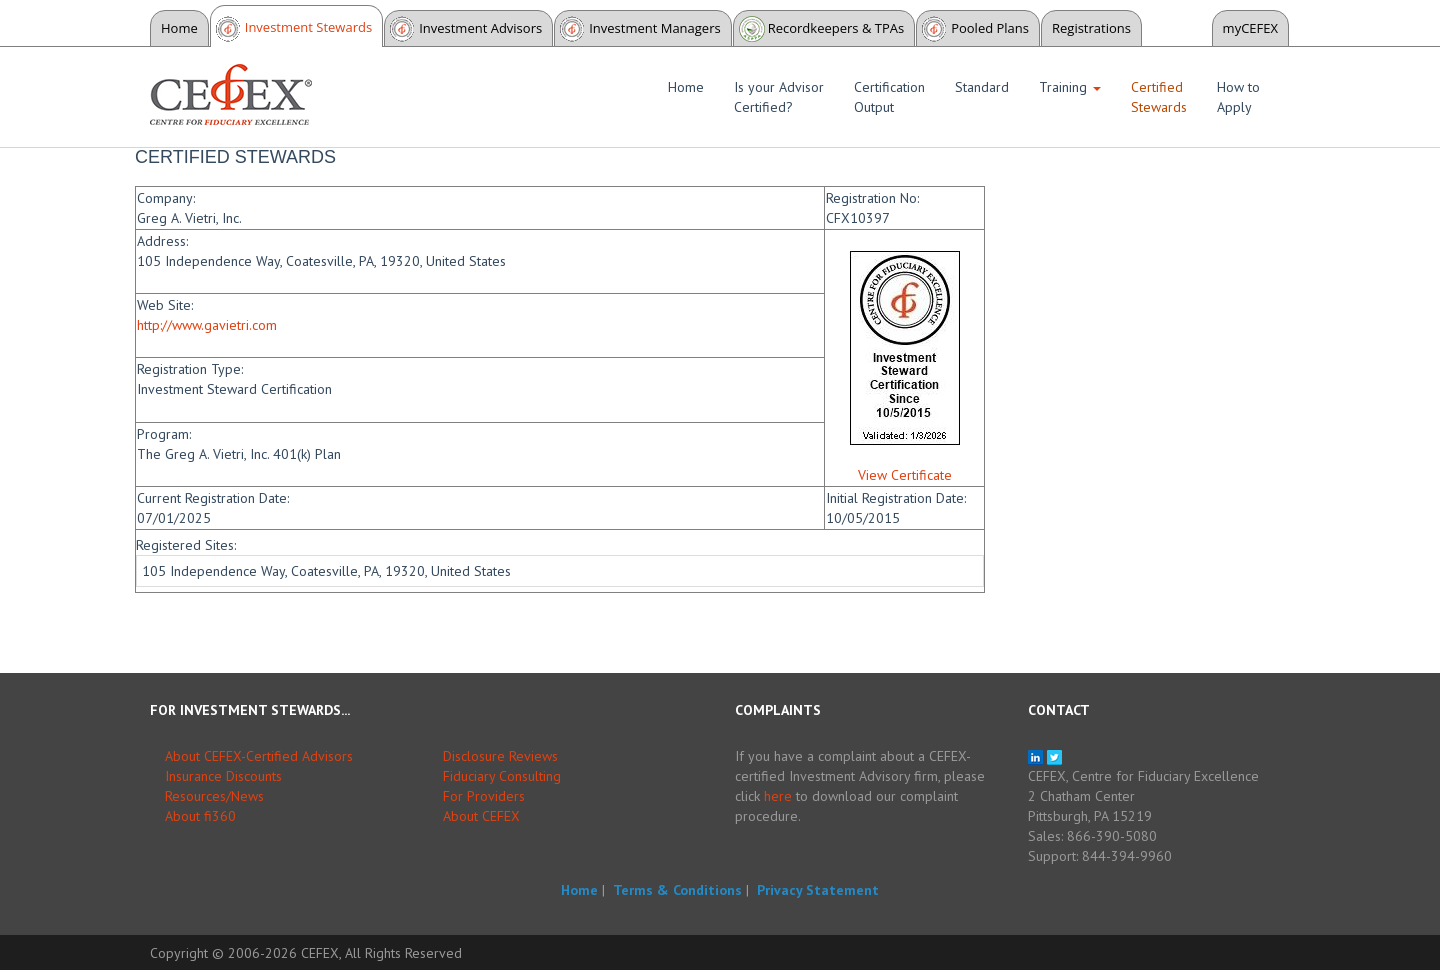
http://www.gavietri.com (207, 325)
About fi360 (200, 816)
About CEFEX (481, 816)
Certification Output (889, 97)
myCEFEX (1250, 28)
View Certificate (905, 475)
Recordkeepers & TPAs (836, 28)
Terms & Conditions (677, 890)
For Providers (484, 796)
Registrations (1091, 28)
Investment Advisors (480, 28)
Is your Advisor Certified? (779, 97)
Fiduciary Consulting (502, 776)
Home (179, 28)
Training (1070, 87)
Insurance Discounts (223, 776)
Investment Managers (655, 28)
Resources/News (214, 796)
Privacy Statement (818, 890)
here (778, 796)
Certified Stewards (1159, 97)
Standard (982, 87)
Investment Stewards (308, 27)
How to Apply (1238, 97)
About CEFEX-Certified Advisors (259, 756)
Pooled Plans (990, 28)
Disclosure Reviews (500, 756)
